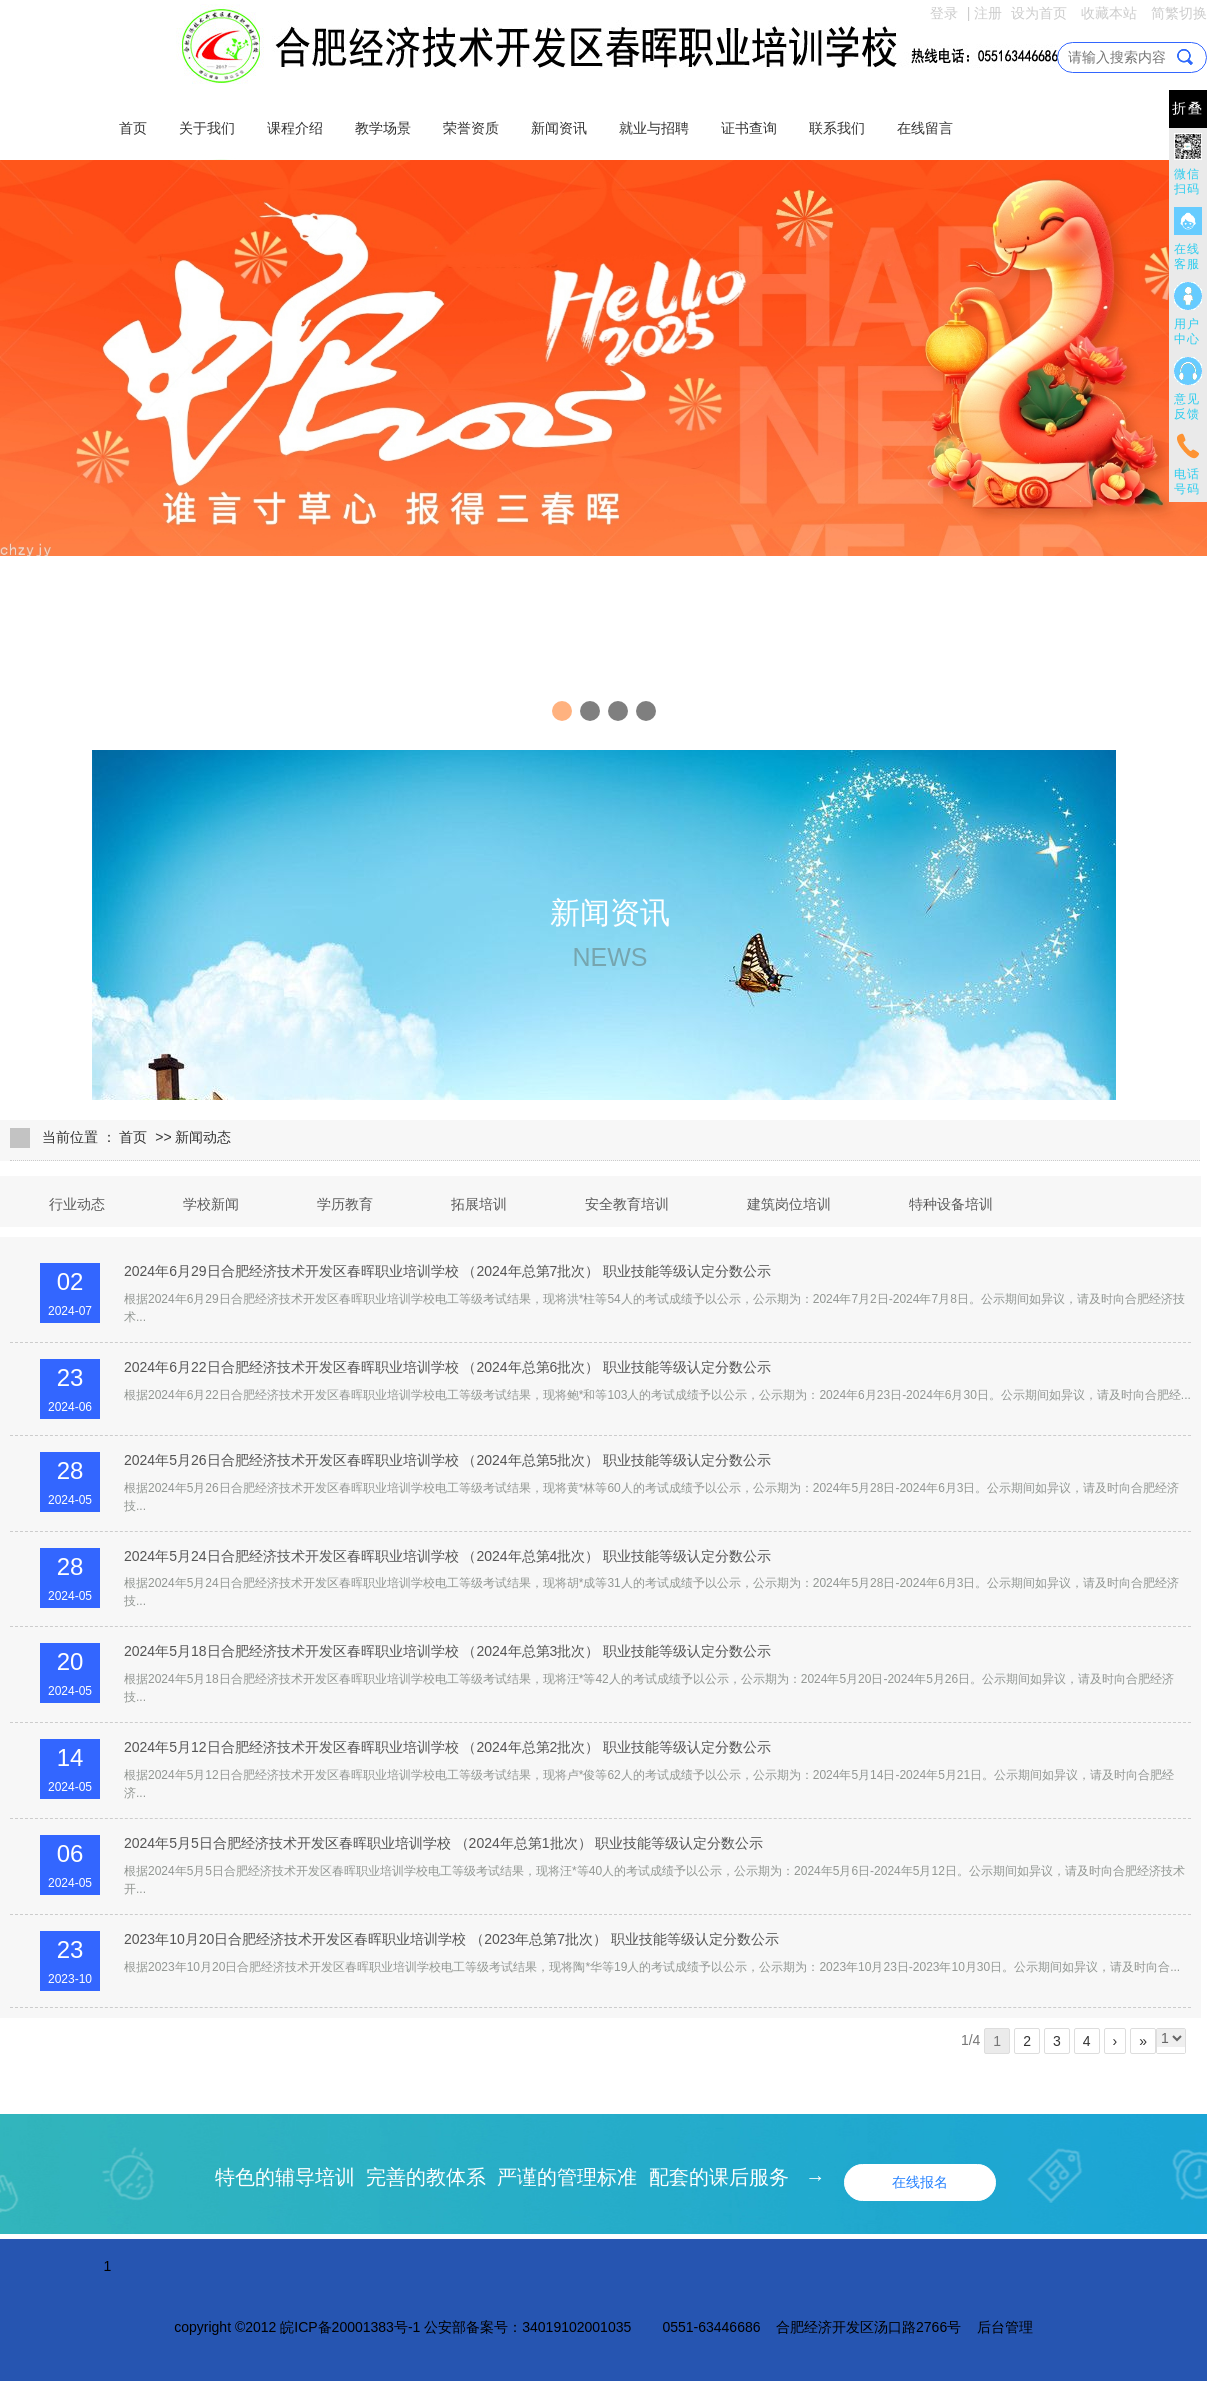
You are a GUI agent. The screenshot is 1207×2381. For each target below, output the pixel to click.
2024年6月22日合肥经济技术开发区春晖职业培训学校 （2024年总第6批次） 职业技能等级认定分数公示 (447, 1367)
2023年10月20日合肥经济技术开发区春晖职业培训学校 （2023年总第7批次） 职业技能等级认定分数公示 (451, 1939)
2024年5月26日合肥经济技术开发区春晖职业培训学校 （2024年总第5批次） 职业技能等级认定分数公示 (447, 1460)
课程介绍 (295, 128)
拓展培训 (479, 1204)
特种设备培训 (951, 1204)
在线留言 (925, 128)
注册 (988, 13)
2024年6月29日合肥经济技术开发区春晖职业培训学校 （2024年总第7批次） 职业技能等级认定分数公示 (447, 1271)
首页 (133, 128)
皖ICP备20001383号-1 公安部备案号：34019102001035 (455, 2327)
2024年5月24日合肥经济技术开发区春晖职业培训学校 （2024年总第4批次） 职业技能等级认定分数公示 (447, 1556)
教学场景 (383, 128)
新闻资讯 (559, 128)
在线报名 (920, 2182)
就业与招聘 (654, 128)
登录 (944, 13)
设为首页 (1039, 13)
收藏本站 (1109, 13)
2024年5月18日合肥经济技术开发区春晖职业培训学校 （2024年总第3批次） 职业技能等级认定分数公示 (447, 1651)
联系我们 (837, 128)
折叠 (1188, 108)
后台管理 (1005, 2327)
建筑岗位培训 (789, 1204)
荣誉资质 (471, 128)
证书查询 (749, 128)
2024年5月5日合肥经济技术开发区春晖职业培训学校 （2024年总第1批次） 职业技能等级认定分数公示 (443, 1843)
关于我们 (207, 128)
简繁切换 (1179, 13)
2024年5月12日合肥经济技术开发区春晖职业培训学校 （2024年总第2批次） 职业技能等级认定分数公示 (447, 1747)
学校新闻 (211, 1204)
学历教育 (345, 1204)
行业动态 (77, 1204)
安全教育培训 (627, 1204)
